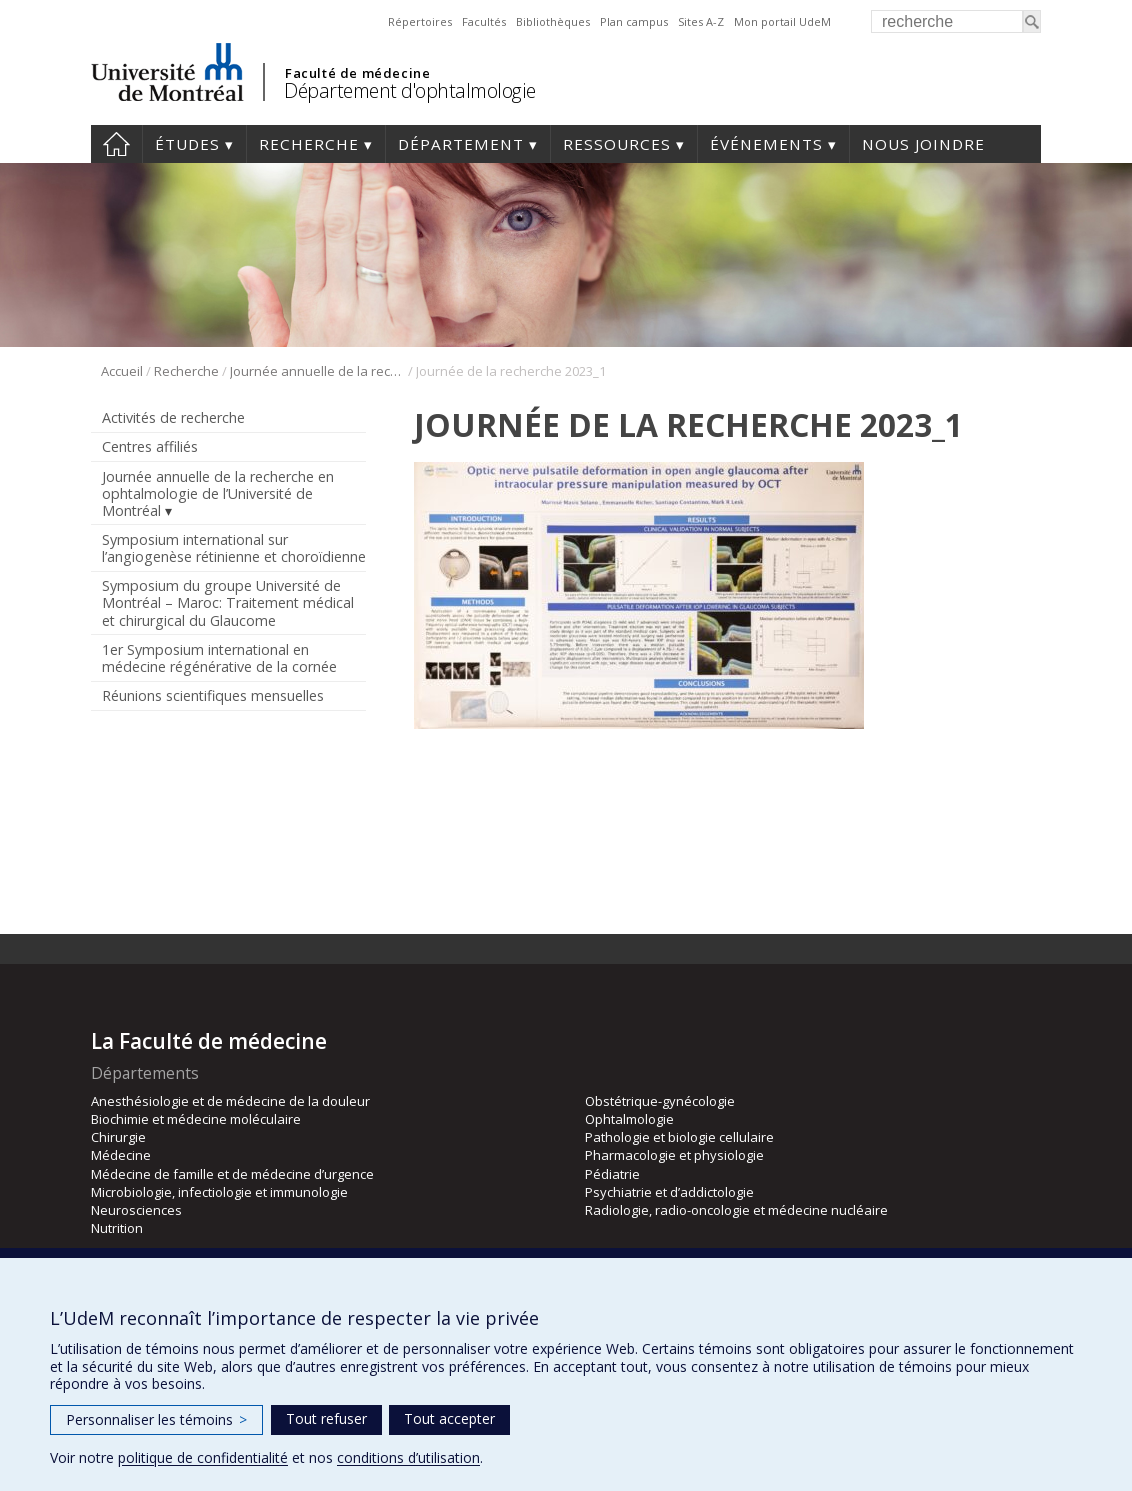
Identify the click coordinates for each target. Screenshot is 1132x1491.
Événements (766, 144)
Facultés (484, 21)
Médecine (121, 1155)
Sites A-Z (701, 21)
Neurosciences (136, 1210)
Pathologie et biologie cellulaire (679, 1137)
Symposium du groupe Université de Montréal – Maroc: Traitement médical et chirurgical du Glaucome (228, 602)
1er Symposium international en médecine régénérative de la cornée (219, 658)
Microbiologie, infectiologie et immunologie (219, 1192)
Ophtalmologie (629, 1119)
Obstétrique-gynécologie (660, 1101)
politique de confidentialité (203, 1457)
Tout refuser (326, 1418)
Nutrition (117, 1228)
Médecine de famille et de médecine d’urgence (232, 1174)
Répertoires (420, 21)
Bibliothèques (553, 21)
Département (461, 144)
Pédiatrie (612, 1174)
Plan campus (634, 21)
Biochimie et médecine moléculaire (196, 1119)
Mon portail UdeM (782, 21)
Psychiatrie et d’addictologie (669, 1192)
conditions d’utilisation (408, 1457)
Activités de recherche (173, 417)
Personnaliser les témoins (156, 1419)
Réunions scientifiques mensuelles (213, 695)
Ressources (617, 144)
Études (187, 144)
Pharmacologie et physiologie (674, 1155)
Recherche (309, 144)
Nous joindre (923, 144)
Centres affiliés (150, 446)
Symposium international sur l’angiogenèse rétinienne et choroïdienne (234, 548)
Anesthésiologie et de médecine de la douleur (230, 1101)
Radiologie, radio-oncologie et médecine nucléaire (736, 1210)
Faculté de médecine (357, 73)
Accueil (116, 144)
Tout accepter (449, 1418)
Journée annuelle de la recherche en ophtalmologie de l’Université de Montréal (317, 371)
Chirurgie (118, 1137)
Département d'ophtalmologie (410, 90)
